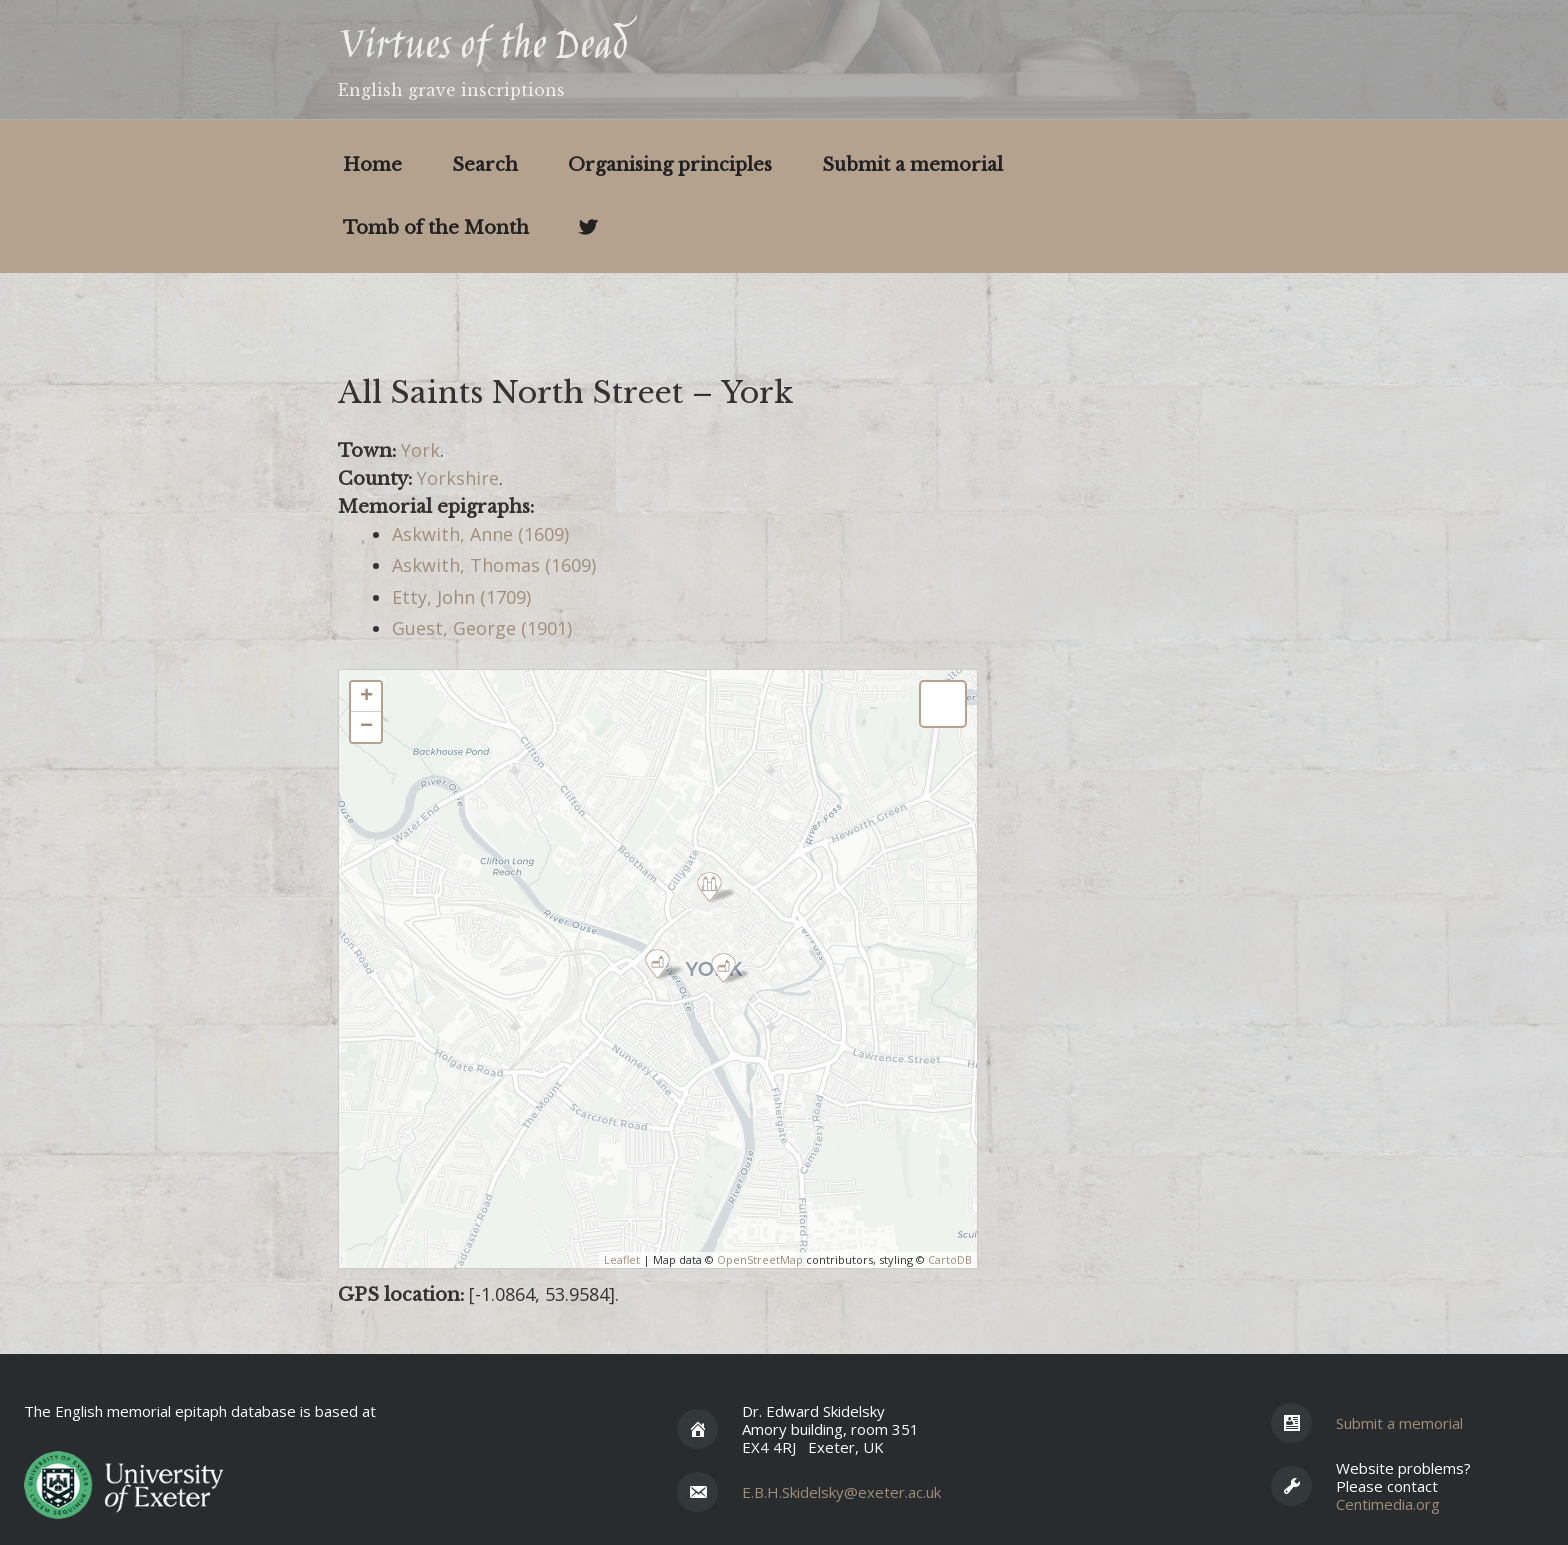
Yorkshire (458, 478)
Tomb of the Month (436, 228)
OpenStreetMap (760, 1259)
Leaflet (622, 1259)
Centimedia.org (1388, 1504)
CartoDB (950, 1259)
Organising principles (670, 165)
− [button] (366, 727)
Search (485, 165)
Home (372, 165)
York (420, 450)
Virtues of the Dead (482, 48)
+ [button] (366, 697)
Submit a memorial (912, 165)
